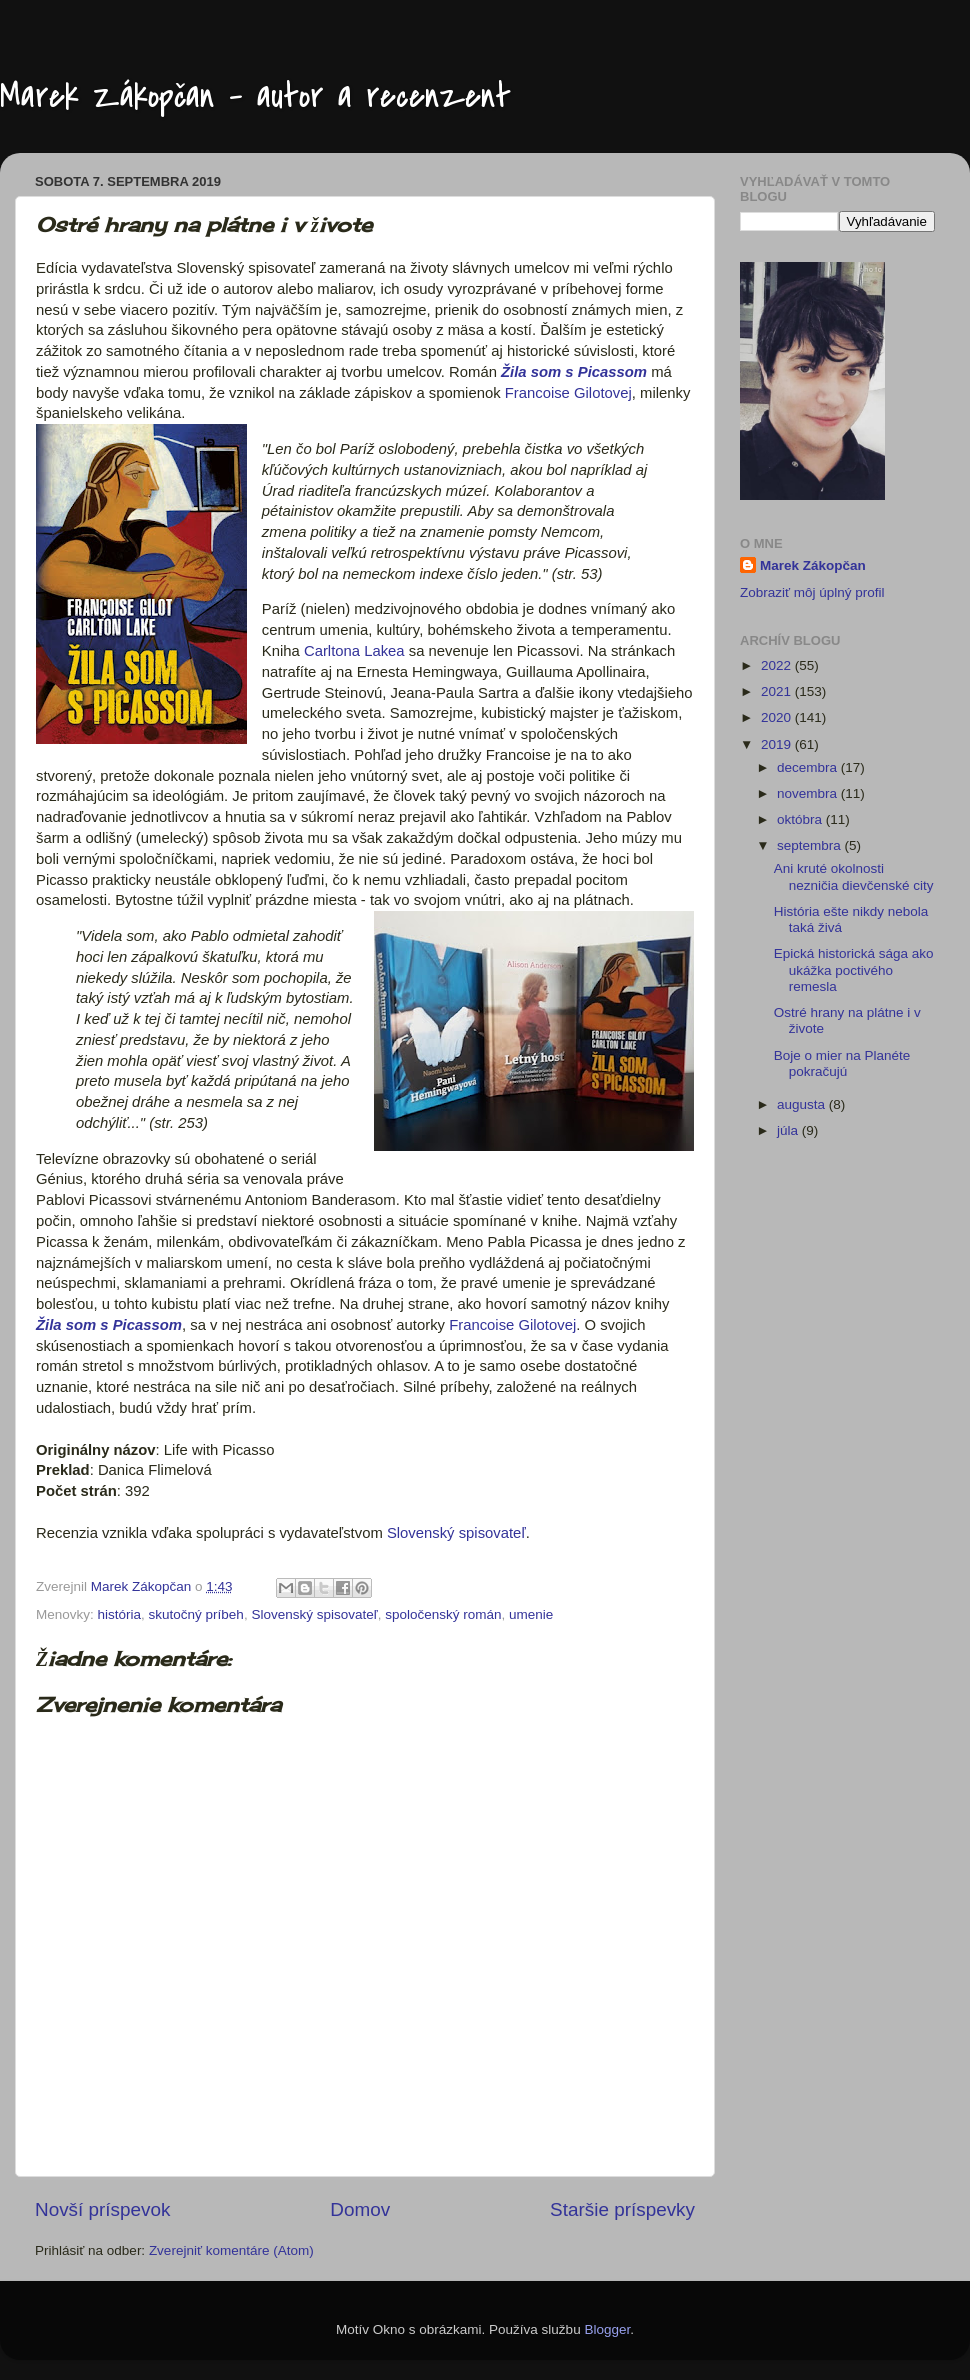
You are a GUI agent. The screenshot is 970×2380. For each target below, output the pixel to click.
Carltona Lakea (354, 651)
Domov (360, 2209)
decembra (809, 767)
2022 (778, 665)
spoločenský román (443, 1614)
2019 (778, 744)
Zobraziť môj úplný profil (812, 592)
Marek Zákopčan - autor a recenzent (255, 96)
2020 (778, 717)
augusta (803, 1104)
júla (789, 1130)
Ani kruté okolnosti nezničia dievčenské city (854, 876)
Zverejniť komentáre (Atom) (231, 2250)
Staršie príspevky (622, 2209)
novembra (809, 793)
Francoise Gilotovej (568, 393)
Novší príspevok (102, 2209)
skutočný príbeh (196, 1614)
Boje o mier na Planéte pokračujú (842, 1063)
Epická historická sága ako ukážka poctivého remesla (854, 969)
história (120, 1614)
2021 (778, 691)
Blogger (607, 2329)
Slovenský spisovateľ (456, 1533)
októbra (801, 819)
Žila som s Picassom (574, 372)
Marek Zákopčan (813, 565)
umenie (531, 1614)
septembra (811, 845)
